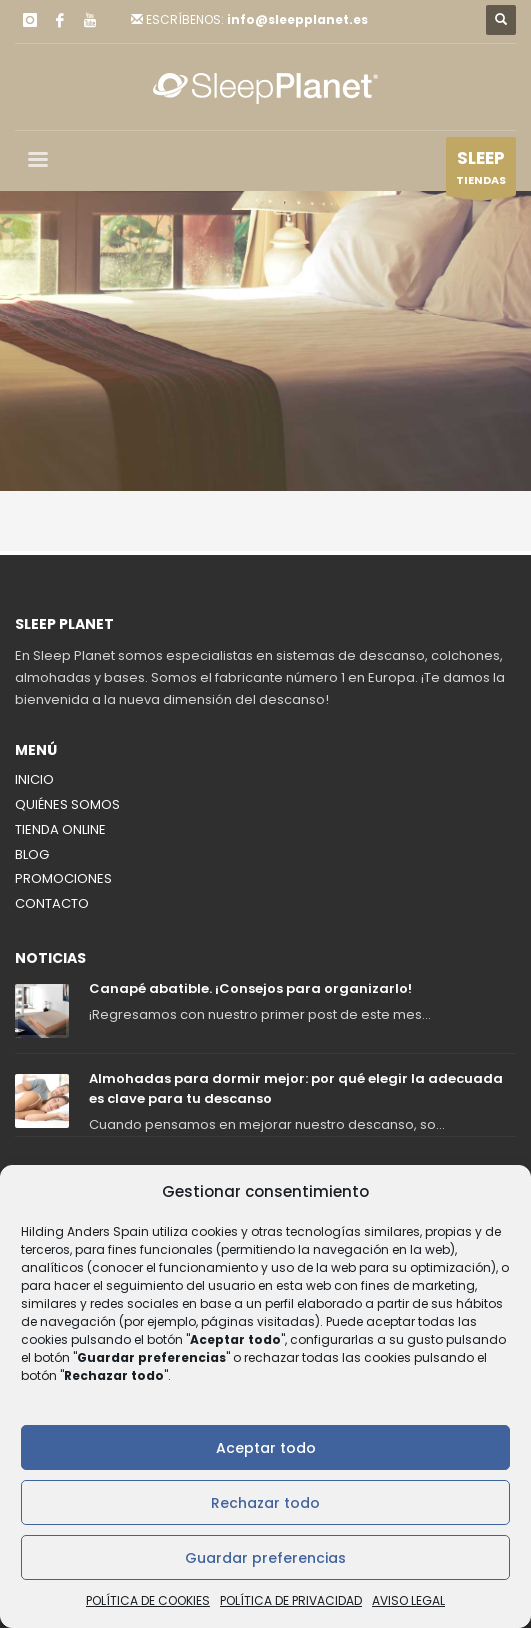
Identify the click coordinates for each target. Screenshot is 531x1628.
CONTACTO (52, 903)
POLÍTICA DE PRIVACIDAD (291, 1600)
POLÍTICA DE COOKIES (148, 1600)
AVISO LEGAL (408, 1600)
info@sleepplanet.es (297, 19)
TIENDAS (481, 171)
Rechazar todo (265, 1503)
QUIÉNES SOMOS (67, 804)
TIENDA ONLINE (60, 829)
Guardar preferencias (265, 1558)
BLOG (32, 854)
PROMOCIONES (63, 878)
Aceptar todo (266, 1448)
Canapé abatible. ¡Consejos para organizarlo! (250, 988)
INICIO (34, 779)
